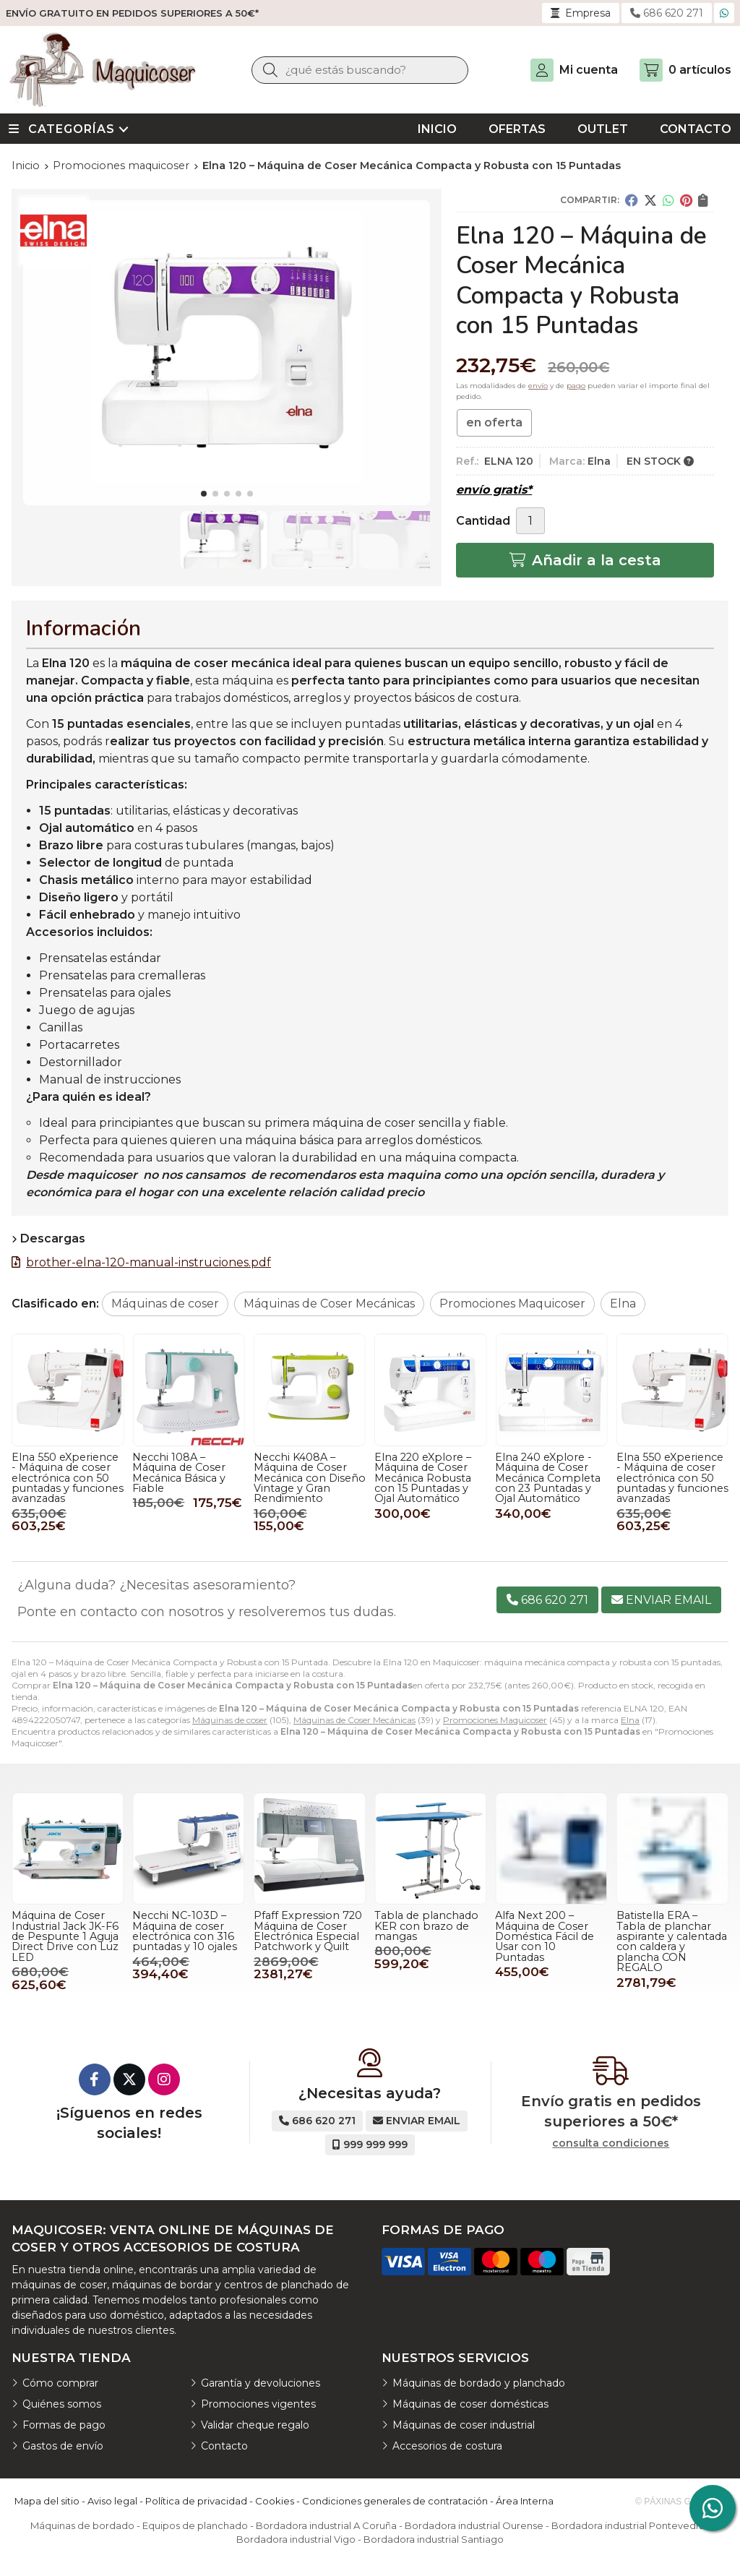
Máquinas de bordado (82, 2525)
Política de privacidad (196, 2501)
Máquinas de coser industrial (463, 2424)
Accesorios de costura (447, 2445)
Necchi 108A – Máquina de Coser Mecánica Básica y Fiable (421, 1473)
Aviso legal (112, 2501)
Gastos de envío (62, 2445)
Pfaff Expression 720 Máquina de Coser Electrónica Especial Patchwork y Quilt (308, 1931)
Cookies (274, 2501)
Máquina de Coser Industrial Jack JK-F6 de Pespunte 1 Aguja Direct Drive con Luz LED (65, 1936)
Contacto (224, 2445)
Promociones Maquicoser (495, 1719)
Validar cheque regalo (255, 2424)
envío (538, 385)
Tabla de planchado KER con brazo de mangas (426, 1926)
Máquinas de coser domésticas (470, 2403)
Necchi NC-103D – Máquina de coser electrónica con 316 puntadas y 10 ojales (184, 1931)
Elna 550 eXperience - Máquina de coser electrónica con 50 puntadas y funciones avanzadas (310, 1478)
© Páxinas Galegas (680, 2501)
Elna (630, 1719)
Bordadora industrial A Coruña (326, 2525)
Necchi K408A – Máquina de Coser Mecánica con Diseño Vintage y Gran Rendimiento (551, 1478)
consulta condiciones (610, 2143)
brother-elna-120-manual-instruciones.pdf (148, 1262)
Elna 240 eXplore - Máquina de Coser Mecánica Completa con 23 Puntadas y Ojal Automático (185, 1478)
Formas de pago (64, 2424)
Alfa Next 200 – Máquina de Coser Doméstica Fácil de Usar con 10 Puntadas (544, 1936)
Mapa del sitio (46, 2501)
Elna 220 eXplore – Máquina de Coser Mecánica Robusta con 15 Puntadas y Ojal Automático (60, 1478)
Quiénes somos (61, 2403)
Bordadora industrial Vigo (296, 2539)
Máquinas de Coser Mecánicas (354, 1719)
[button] (204, 494)
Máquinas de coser (229, 1719)
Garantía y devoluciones (260, 2383)
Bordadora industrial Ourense (474, 2525)
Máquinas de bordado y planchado (478, 2383)
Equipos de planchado (195, 2525)
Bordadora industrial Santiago (433, 2539)
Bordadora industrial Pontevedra (628, 2525)
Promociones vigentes (258, 2403)
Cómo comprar (60, 2383)
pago (576, 385)
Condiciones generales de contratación (395, 2501)
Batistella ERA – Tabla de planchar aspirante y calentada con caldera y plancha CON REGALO (671, 1941)
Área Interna (525, 2501)
